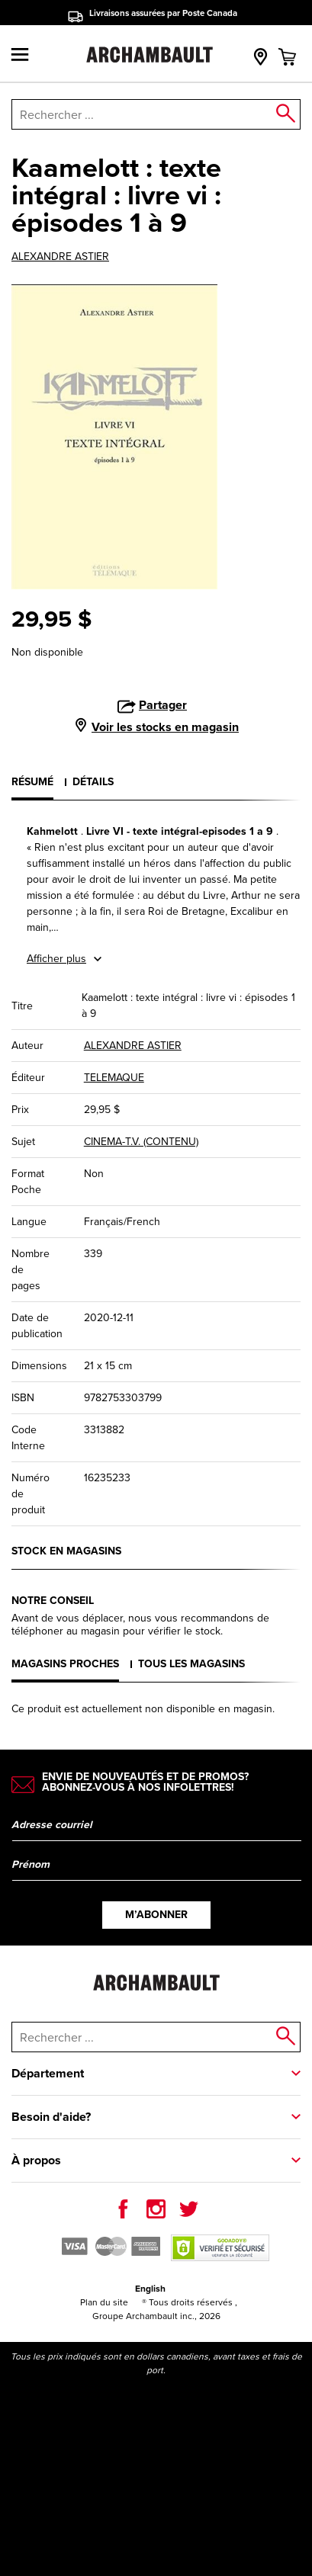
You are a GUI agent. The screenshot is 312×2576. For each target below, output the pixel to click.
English (150, 2288)
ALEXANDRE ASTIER (60, 257)
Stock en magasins (66, 1551)
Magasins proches (65, 1664)
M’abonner (156, 1915)
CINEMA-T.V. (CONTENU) (141, 1142)
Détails (93, 782)
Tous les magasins (191, 1664)
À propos (36, 2160)
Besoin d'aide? (51, 2116)
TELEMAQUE (114, 1078)
